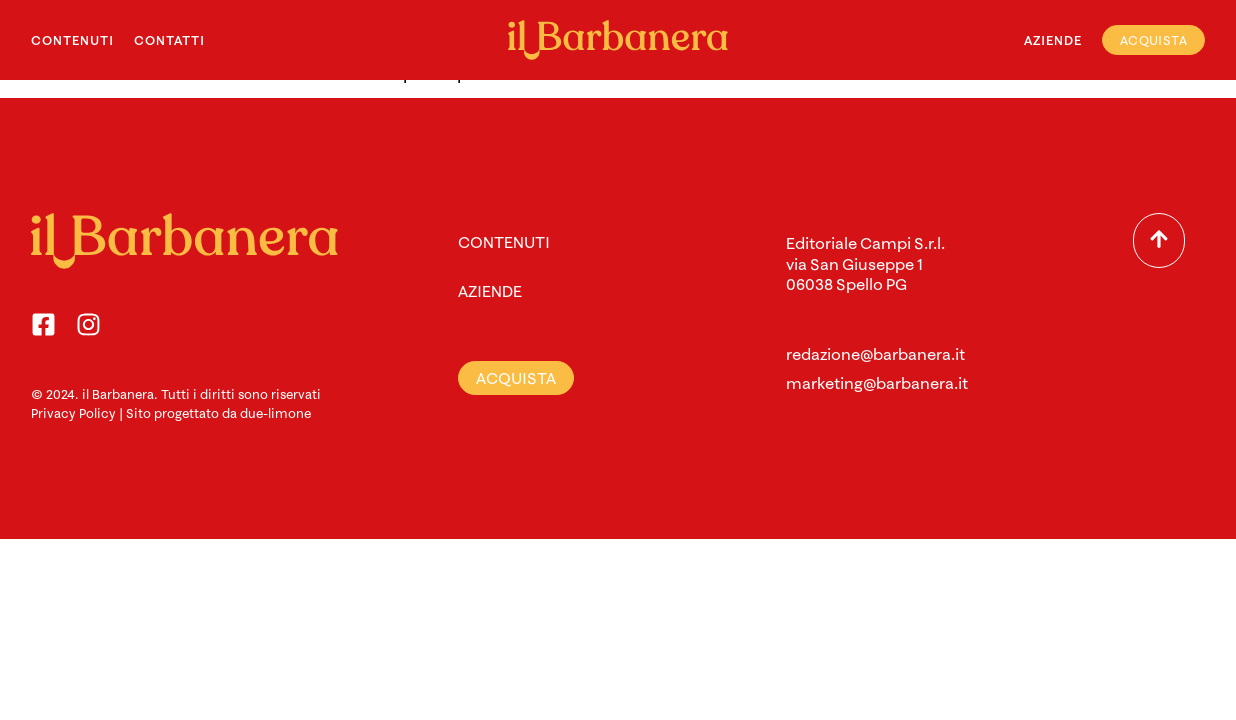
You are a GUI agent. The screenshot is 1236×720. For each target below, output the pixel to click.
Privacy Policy (73, 413)
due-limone (275, 413)
